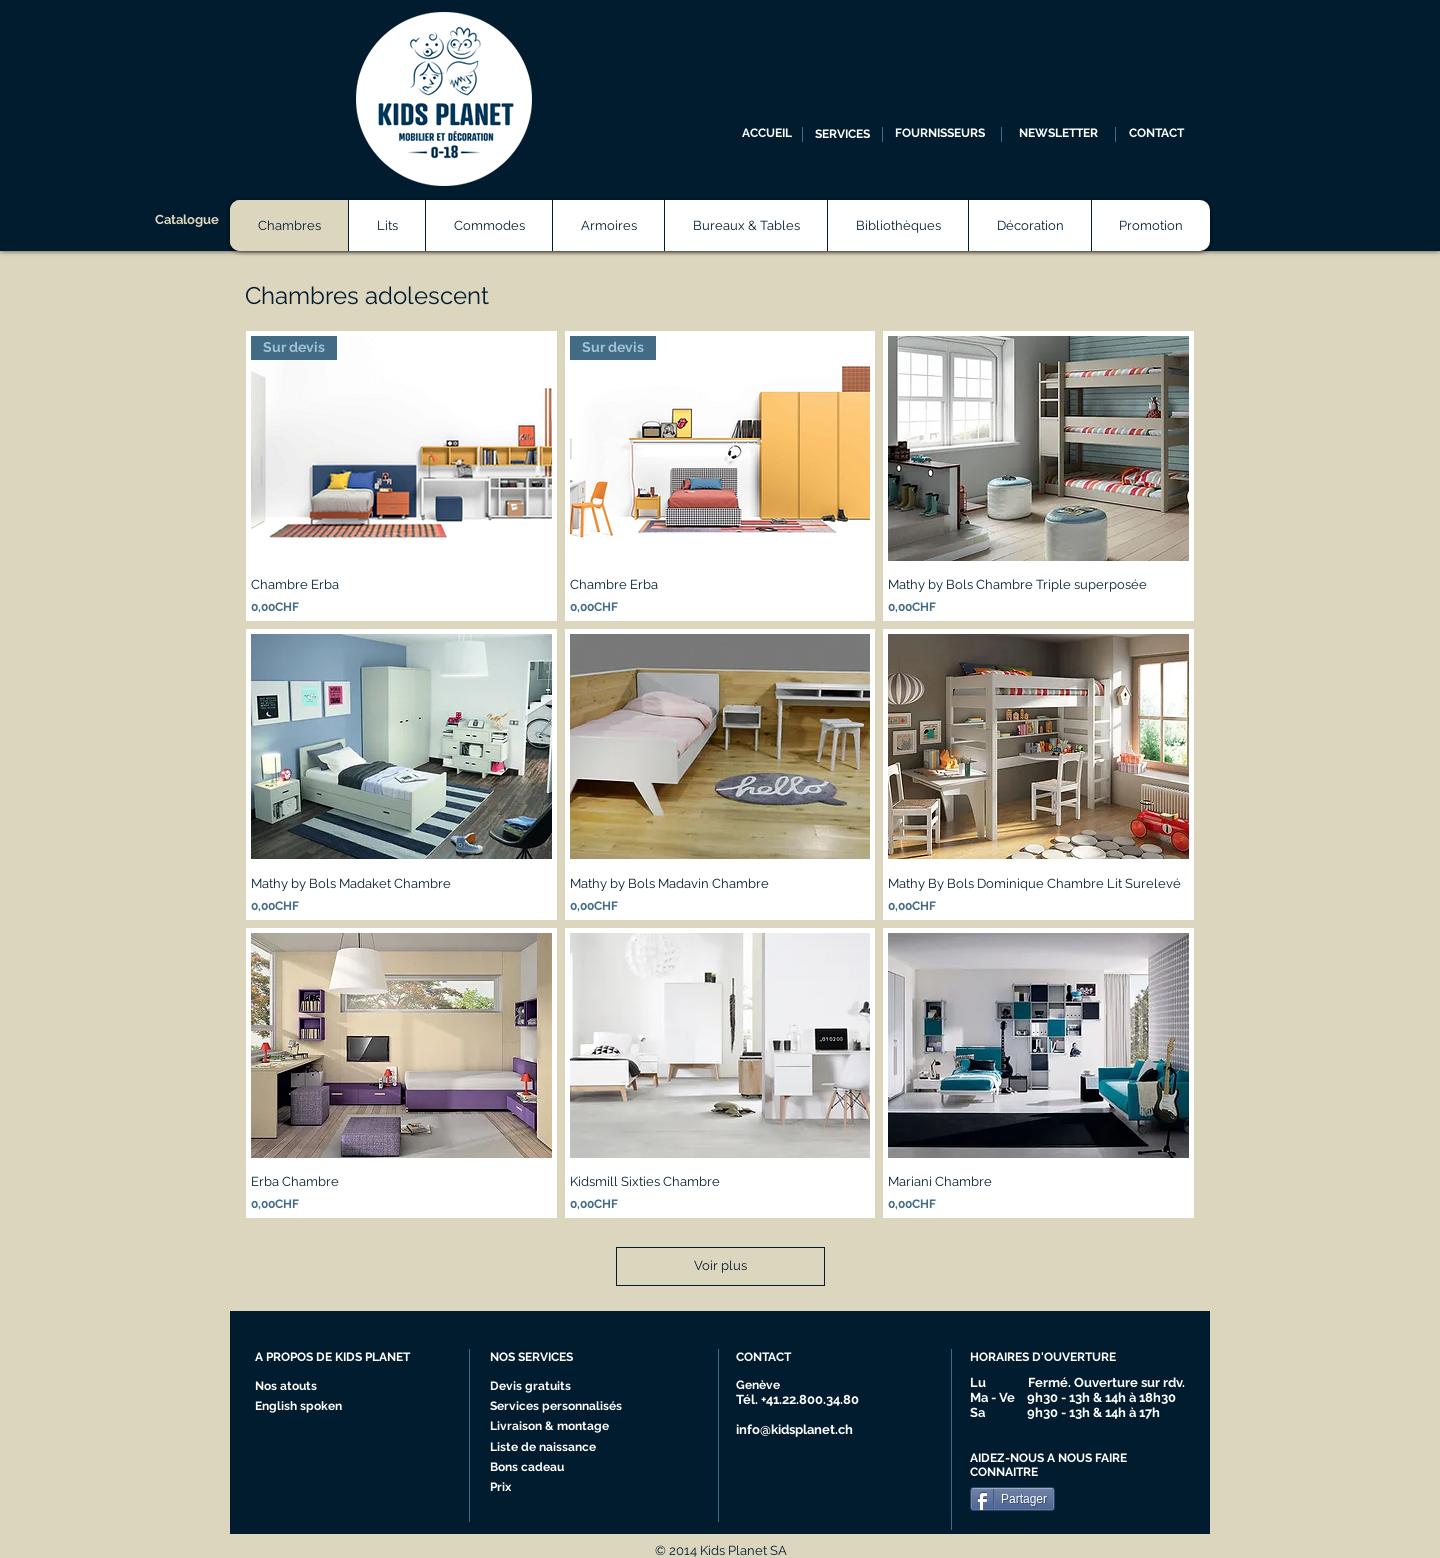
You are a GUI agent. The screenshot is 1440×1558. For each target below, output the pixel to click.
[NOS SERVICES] (564, 1358)
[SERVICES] (842, 134)
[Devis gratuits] (533, 1387)
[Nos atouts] (293, 1387)
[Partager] (1012, 1499)
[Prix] (547, 1488)
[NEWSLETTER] (1058, 134)
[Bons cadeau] (547, 1468)
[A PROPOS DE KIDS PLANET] (341, 1358)
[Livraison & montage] (554, 1427)
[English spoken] (318, 1407)
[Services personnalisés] (562, 1407)
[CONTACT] (1156, 134)
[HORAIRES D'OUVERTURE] (1051, 1358)
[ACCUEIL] (767, 134)
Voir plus (720, 1265)
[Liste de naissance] (548, 1448)
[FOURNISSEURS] (939, 134)
